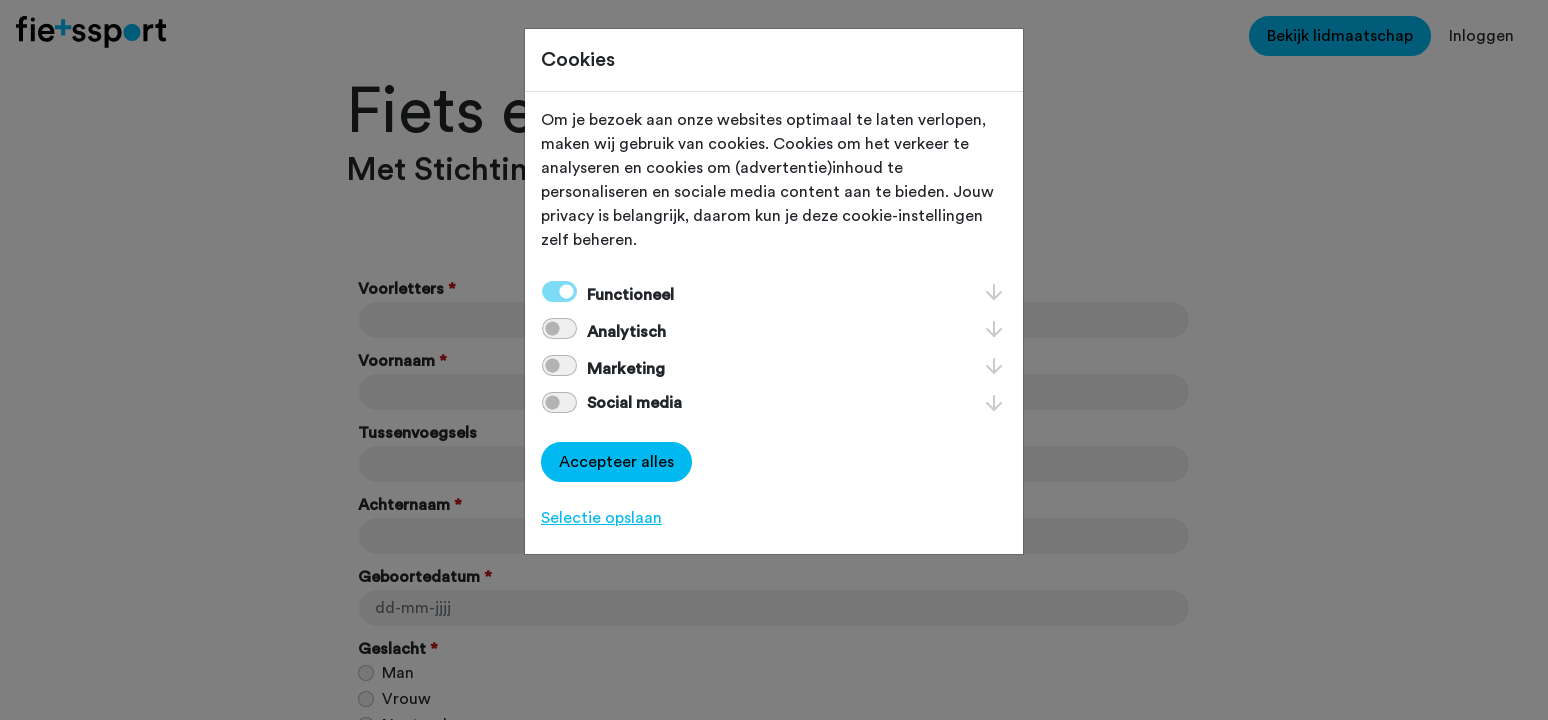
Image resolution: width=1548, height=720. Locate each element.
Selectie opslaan (601, 518)
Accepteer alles (616, 462)
